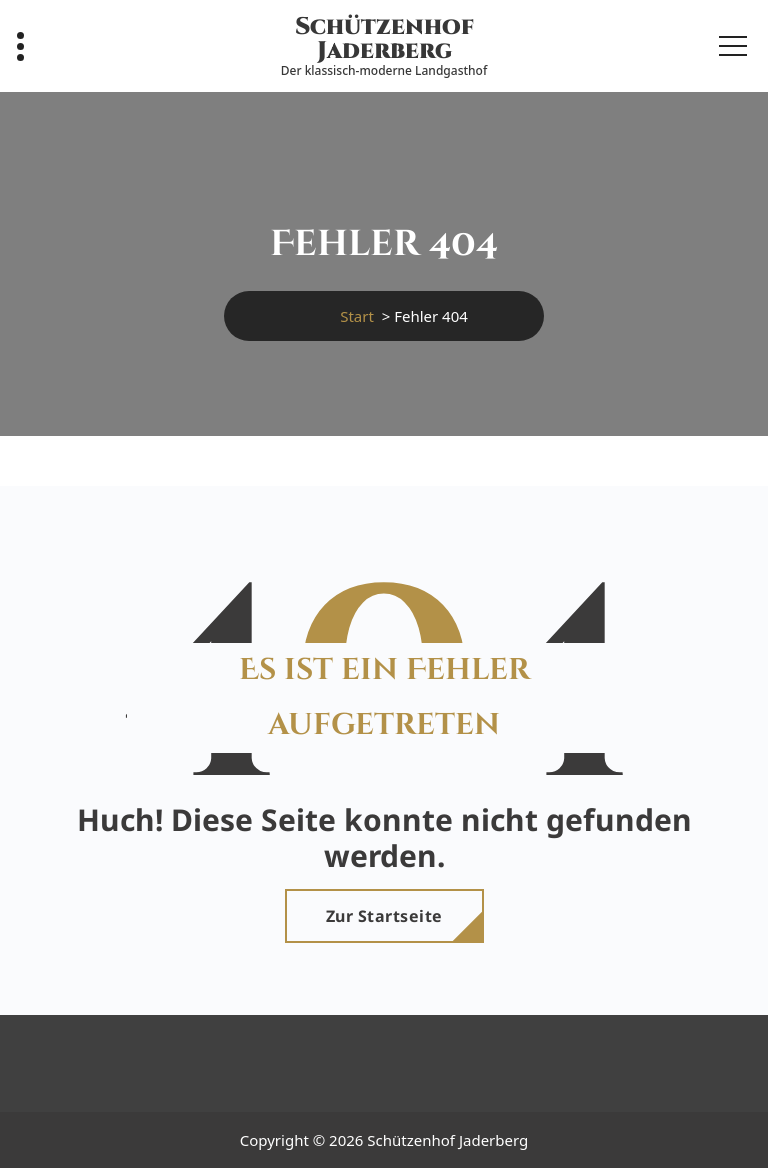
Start (357, 316)
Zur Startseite (384, 916)
